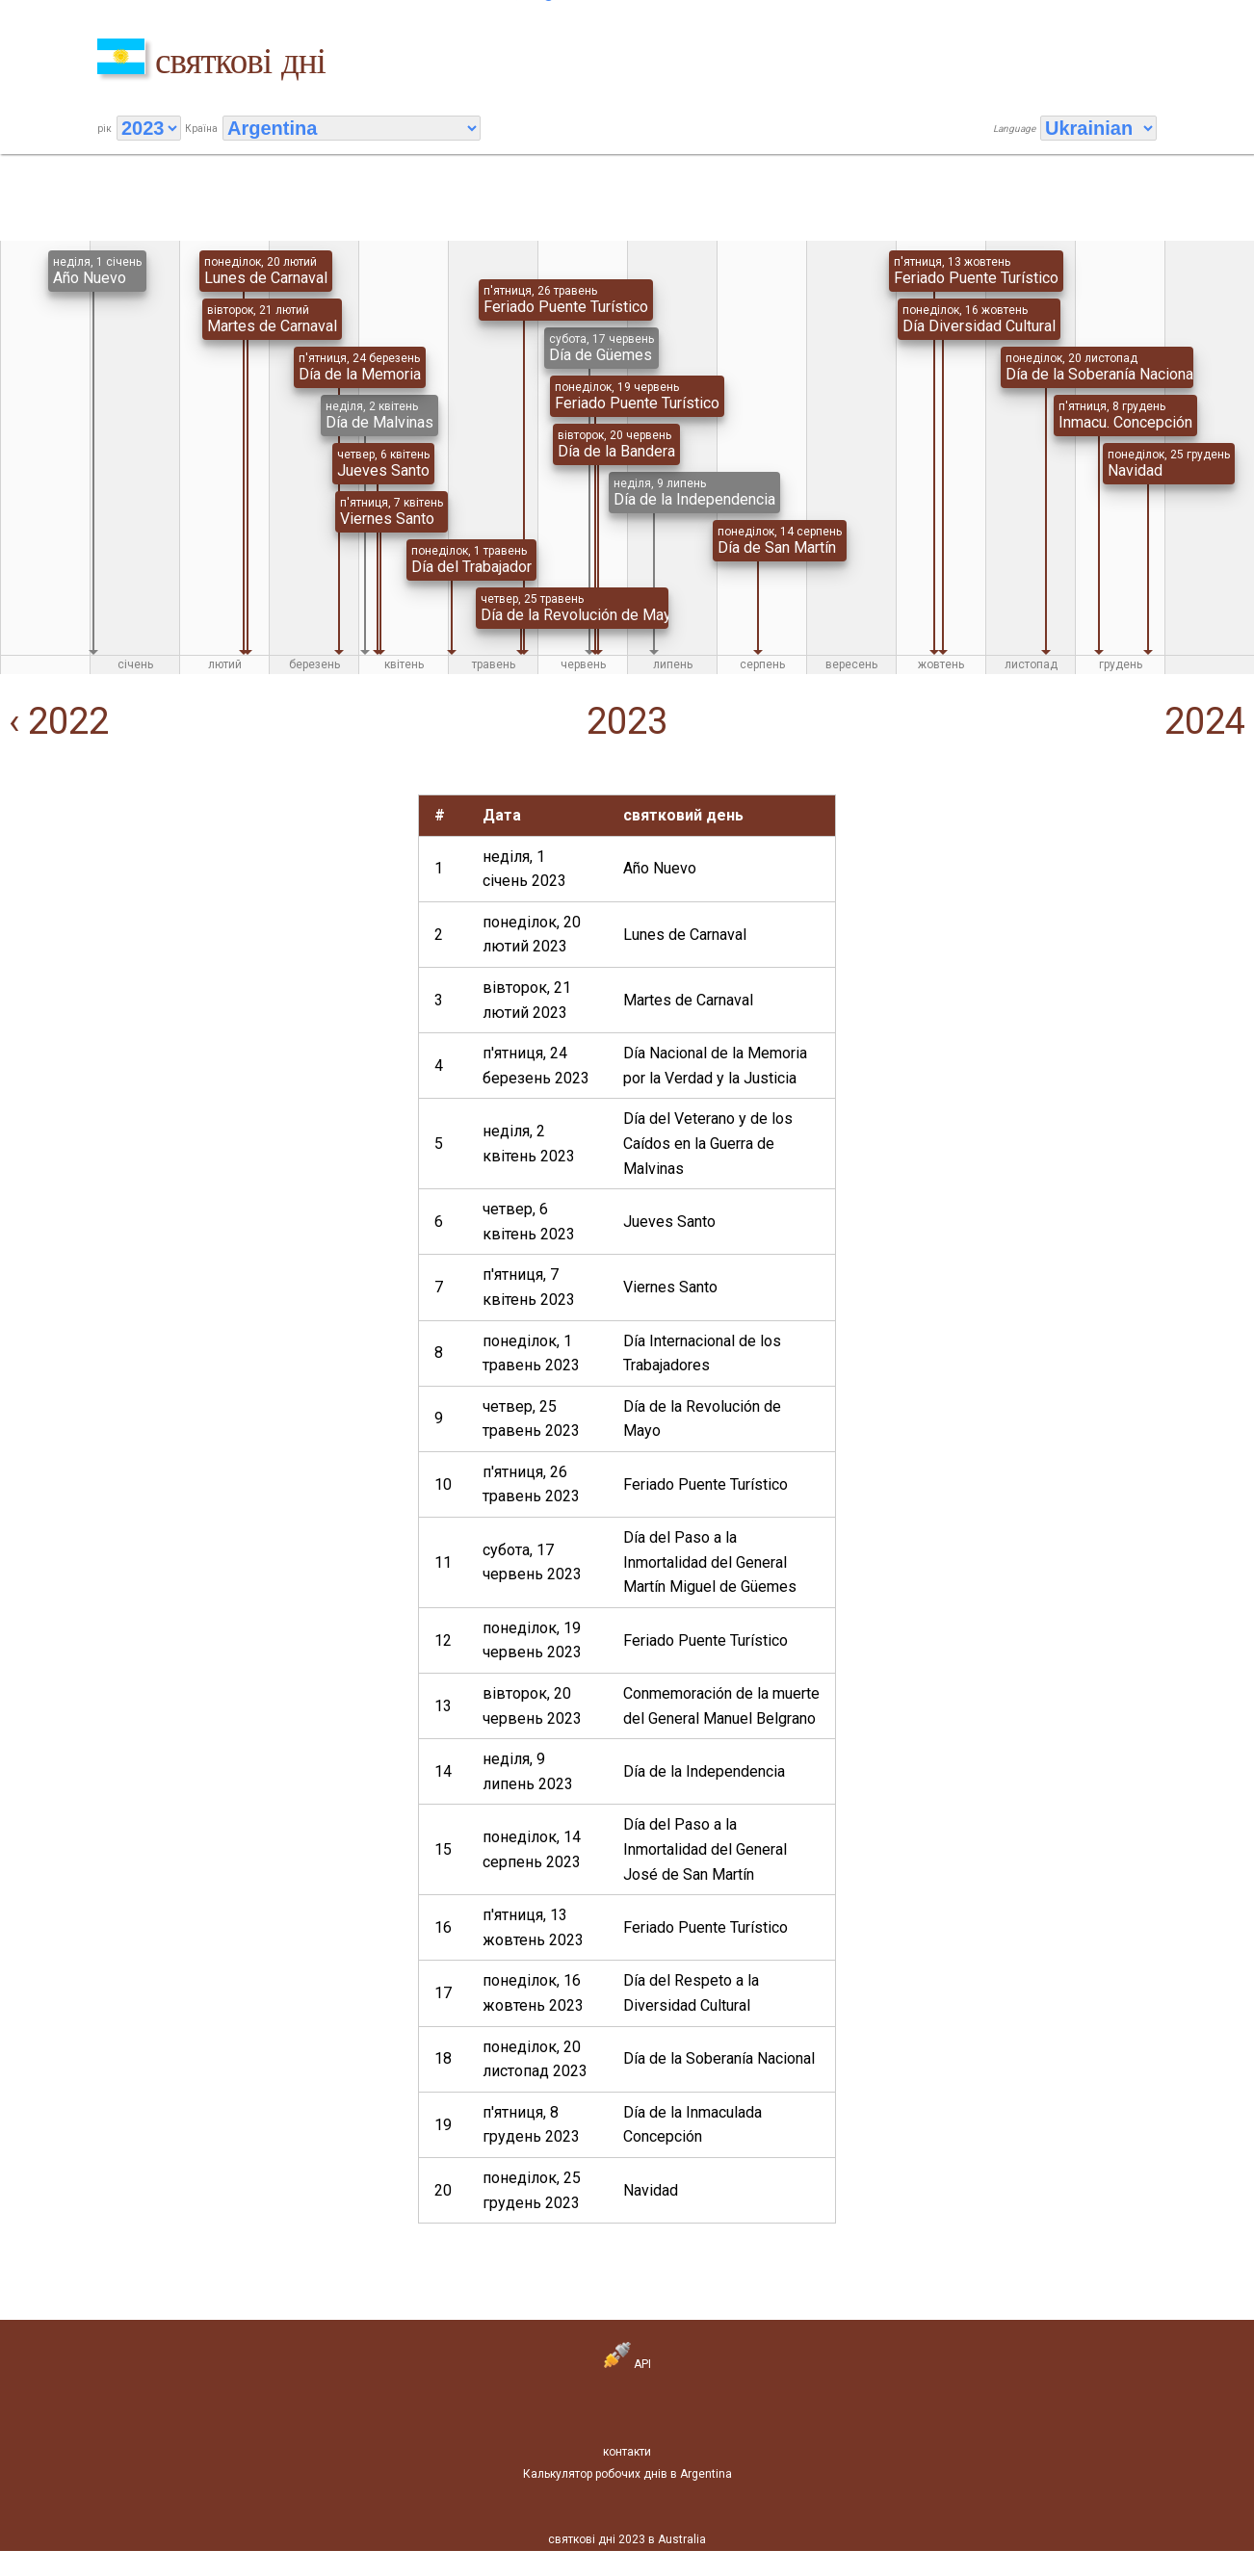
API (627, 2364)
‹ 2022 (54, 721)
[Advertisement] (205, 929)
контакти (627, 2452)
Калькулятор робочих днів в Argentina (627, 2474)
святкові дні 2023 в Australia (627, 2539)
